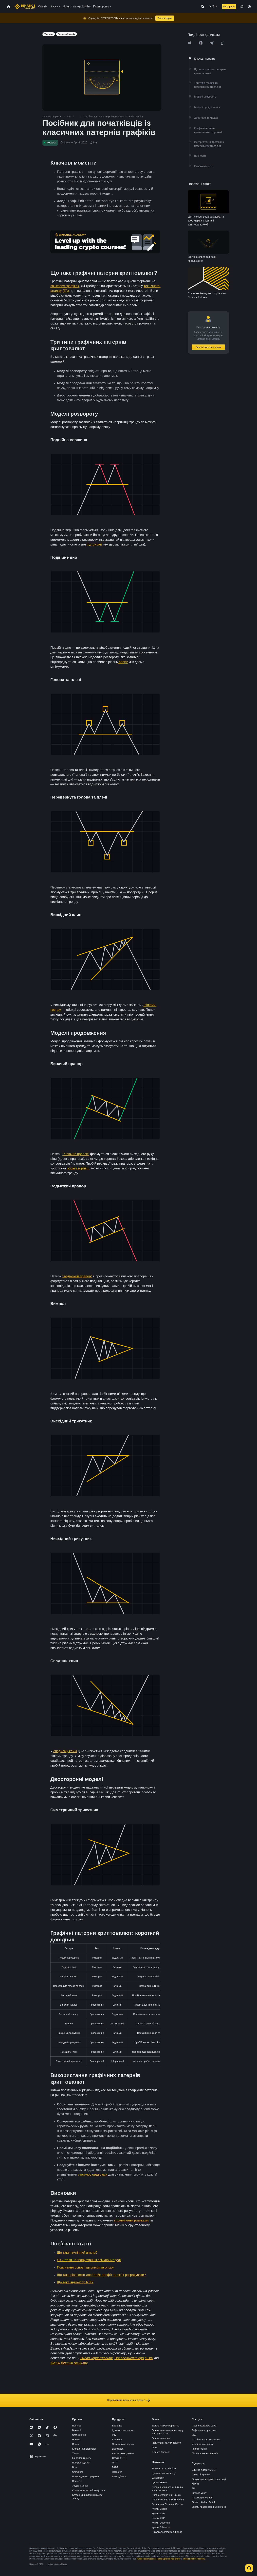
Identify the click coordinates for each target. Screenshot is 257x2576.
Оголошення (79, 2435)
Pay (114, 2435)
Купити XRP (158, 2518)
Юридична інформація (84, 2448)
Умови (75, 2453)
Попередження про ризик (85, 2476)
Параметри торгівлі (202, 2497)
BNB (194, 2435)
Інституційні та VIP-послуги (166, 2442)
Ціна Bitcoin (158, 2477)
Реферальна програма (204, 2430)
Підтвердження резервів (205, 2453)
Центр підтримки (201, 2474)
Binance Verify (199, 2493)
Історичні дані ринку (202, 2444)
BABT (115, 2467)
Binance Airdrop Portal (203, 2502)
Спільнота (77, 2472)
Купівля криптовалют (123, 2430)
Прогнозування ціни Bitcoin (166, 2495)
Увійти (213, 6)
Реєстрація (229, 6)
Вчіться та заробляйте (164, 2468)
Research (117, 2472)
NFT (114, 2462)
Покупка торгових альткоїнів (167, 2532)
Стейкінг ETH (119, 2458)
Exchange (117, 2425)
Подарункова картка (123, 2444)
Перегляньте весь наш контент (128, 2400)
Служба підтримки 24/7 (204, 2470)
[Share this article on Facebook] (201, 43)
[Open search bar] (201, 7)
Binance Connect (161, 2452)
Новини (76, 2439)
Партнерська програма (204, 2425)
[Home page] (25, 6)
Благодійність (119, 2476)
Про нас (76, 2425)
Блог (74, 2467)
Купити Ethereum (161, 2527)
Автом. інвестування (123, 2453)
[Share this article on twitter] (190, 43)
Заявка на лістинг (161, 2438)
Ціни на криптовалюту (164, 2473)
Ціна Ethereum (159, 2482)
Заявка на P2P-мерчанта (165, 2425)
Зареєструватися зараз (208, 347)
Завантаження (80, 2485)
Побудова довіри (81, 2462)
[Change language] (242, 7)
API (194, 2488)
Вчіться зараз (164, 18)
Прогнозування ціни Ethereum (168, 2499)
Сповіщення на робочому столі (88, 2490)
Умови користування (146, 2559)
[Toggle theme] (249, 6)
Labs (154, 2447)
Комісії (195, 2483)
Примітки (77, 2481)
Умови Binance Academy (194, 2559)
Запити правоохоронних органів (209, 2507)
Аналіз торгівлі (199, 2448)
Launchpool (118, 2448)
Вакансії (76, 2430)
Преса (75, 2444)
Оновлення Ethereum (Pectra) (168, 2504)
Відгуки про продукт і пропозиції (209, 2479)
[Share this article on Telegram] (212, 43)
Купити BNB (158, 2513)
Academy (117, 2439)
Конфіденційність (81, 2458)
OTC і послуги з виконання (206, 2439)
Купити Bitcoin (159, 2509)
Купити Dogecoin (161, 2522)
